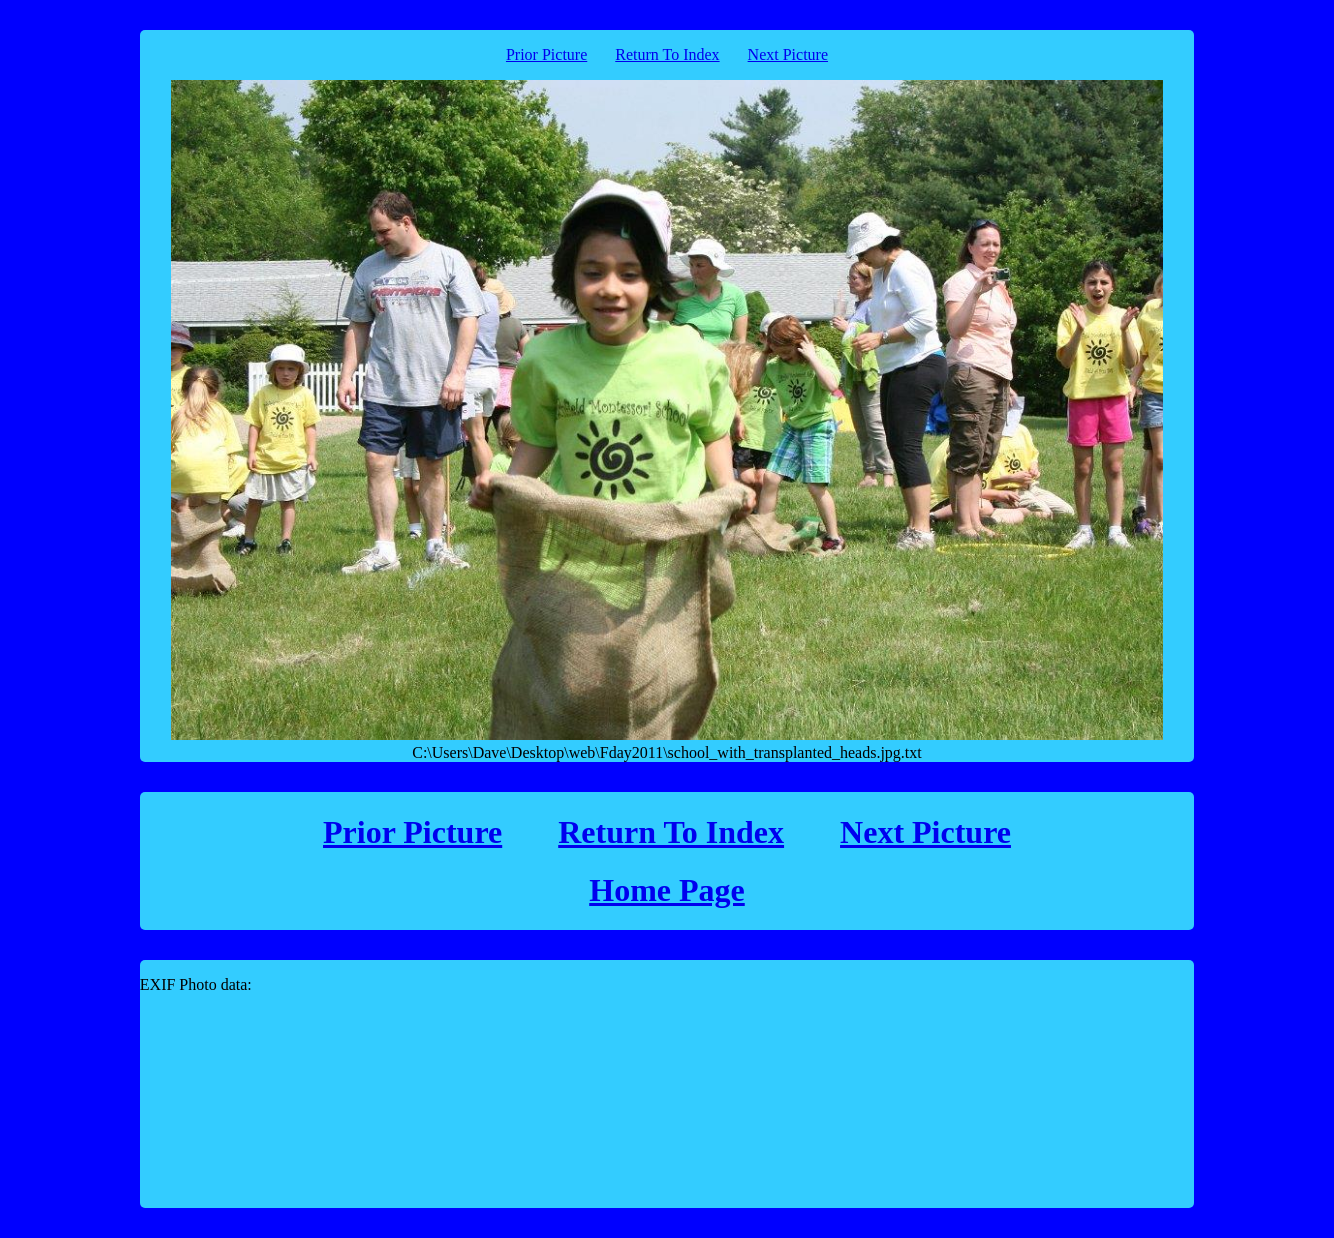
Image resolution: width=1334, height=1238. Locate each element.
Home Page (667, 890)
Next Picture (788, 54)
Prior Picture (546, 54)
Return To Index (667, 54)
